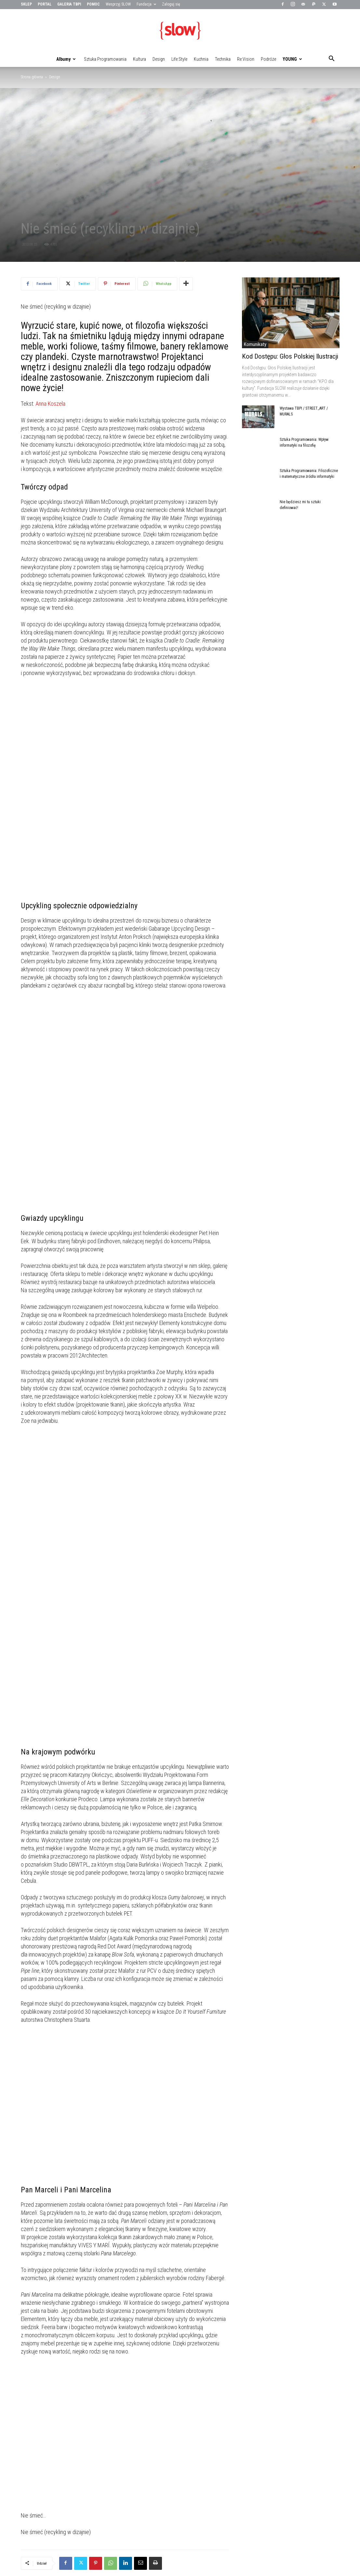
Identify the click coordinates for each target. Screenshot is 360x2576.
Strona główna (32, 77)
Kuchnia (201, 59)
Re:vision (245, 59)
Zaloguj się (171, 4)
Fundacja (146, 4)
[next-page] (35, 2533)
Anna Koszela (50, 403)
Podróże (268, 59)
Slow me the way (35, 2520)
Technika (223, 59)
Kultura (139, 59)
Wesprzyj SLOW (118, 4)
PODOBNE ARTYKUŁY (43, 2457)
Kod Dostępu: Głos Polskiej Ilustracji (290, 356)
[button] (332, 59)
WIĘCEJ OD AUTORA (88, 2457)
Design (159, 59)
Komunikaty (255, 344)
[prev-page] (25, 2533)
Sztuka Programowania (105, 59)
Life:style (179, 59)
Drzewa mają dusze (180, 2520)
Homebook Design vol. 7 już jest (119, 2520)
